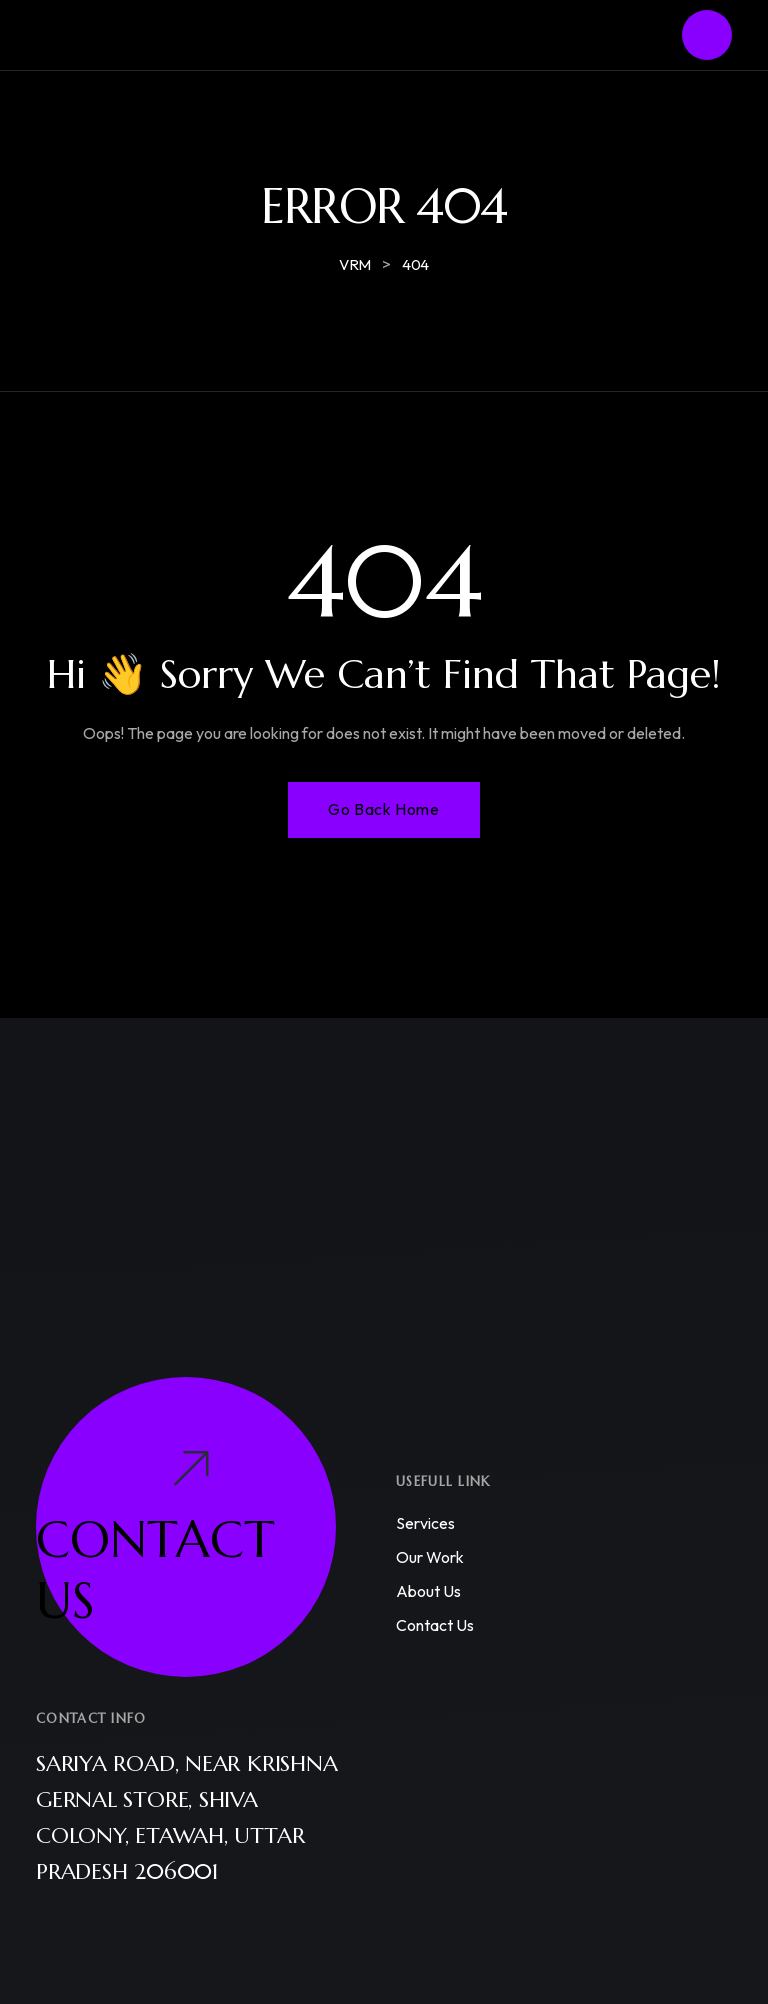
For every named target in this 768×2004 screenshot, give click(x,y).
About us (428, 1591)
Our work (430, 1557)
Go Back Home (383, 809)
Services (425, 1523)
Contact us (435, 1625)
